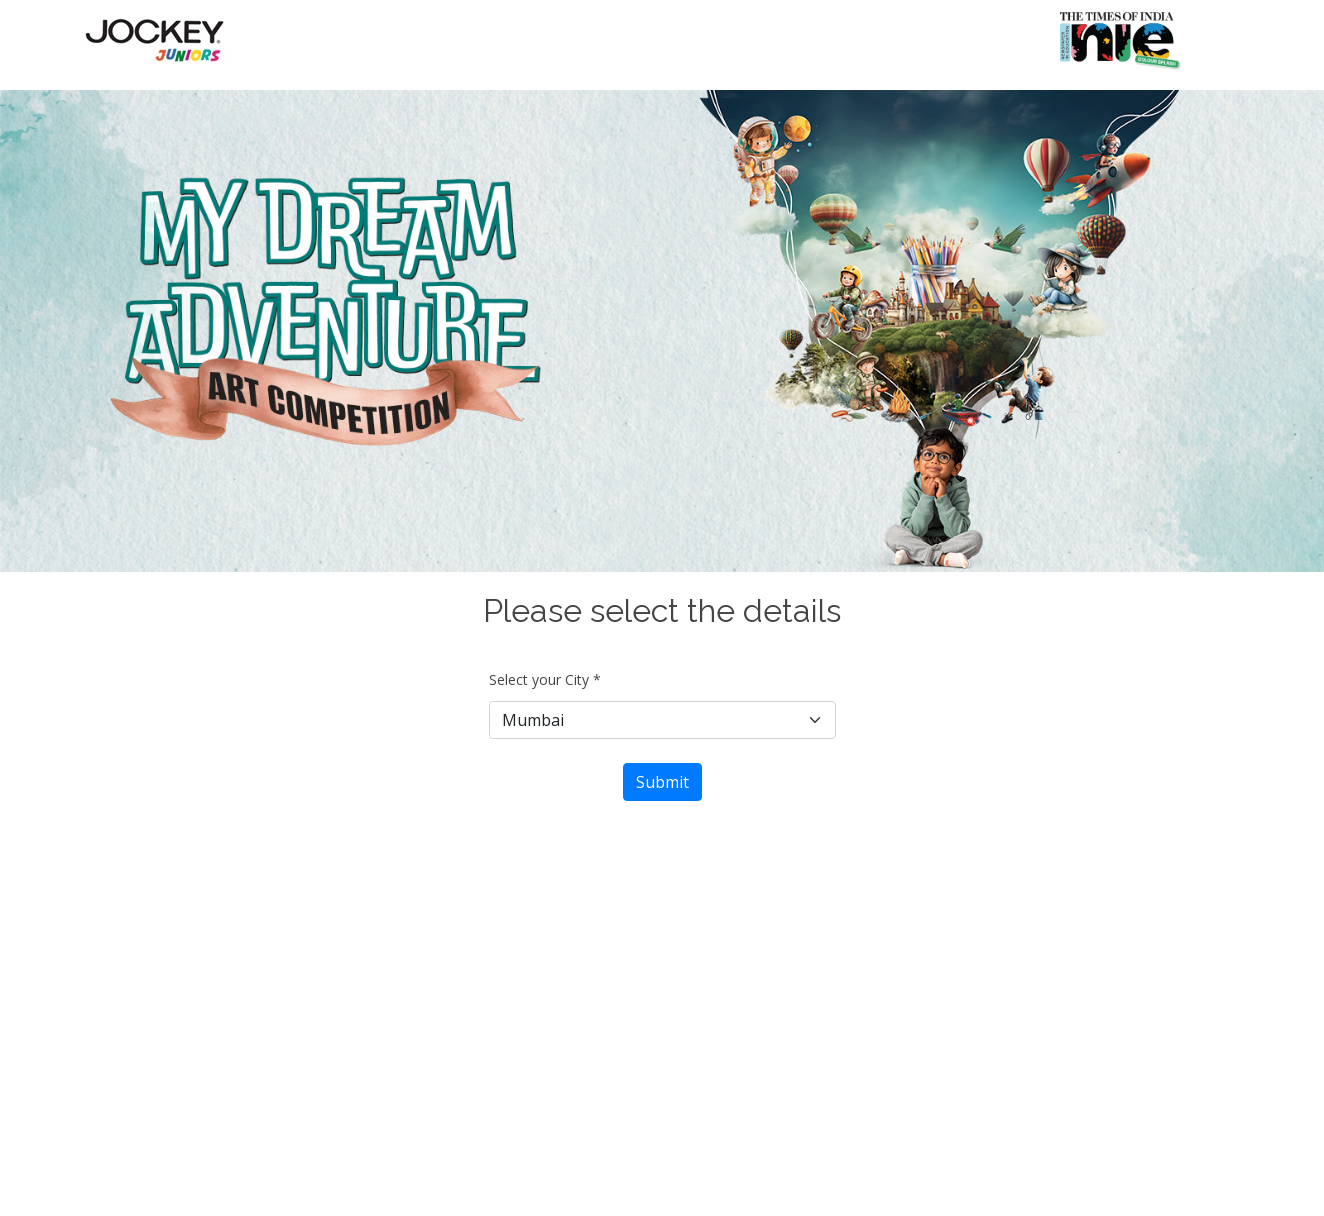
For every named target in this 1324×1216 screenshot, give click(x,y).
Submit (662, 782)
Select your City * (545, 679)
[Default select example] (662, 720)
